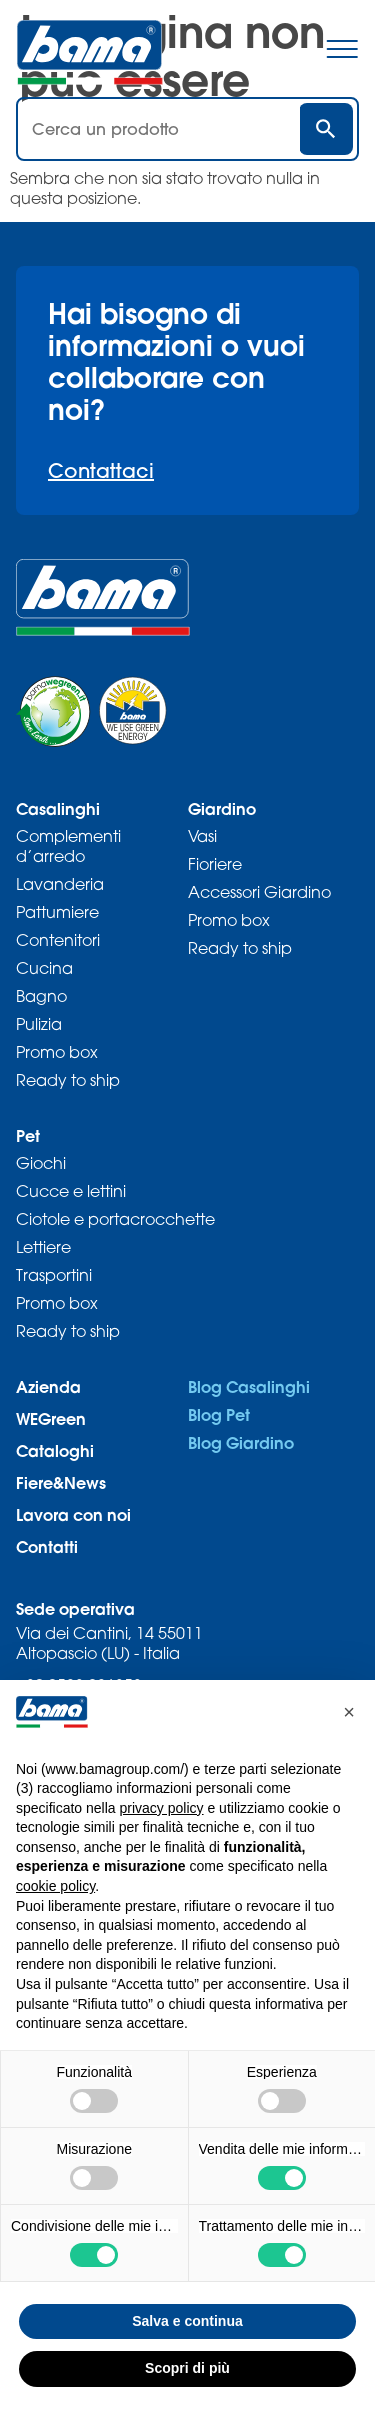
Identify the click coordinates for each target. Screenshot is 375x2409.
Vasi (202, 836)
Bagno (41, 996)
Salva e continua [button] (187, 2321)
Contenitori (58, 940)
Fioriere (215, 864)
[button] (349, 1712)
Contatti (47, 1546)
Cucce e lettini (71, 1191)
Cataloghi (55, 1450)
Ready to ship (68, 1080)
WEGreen (51, 1418)
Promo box (57, 1052)
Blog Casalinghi (249, 1386)
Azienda (48, 1386)
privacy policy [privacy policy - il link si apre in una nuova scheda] (162, 1808)
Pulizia (39, 1024)
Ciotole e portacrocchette (115, 1219)
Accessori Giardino (259, 892)
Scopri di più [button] (187, 2368)
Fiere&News (61, 1482)
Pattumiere (57, 912)
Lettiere (43, 1247)
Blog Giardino (241, 1442)
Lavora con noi (73, 1514)
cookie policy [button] (55, 1886)
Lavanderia (60, 884)
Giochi (41, 1163)
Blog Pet (219, 1414)
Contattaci (101, 470)
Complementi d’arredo (68, 846)
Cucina (44, 968)
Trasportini (54, 1275)
